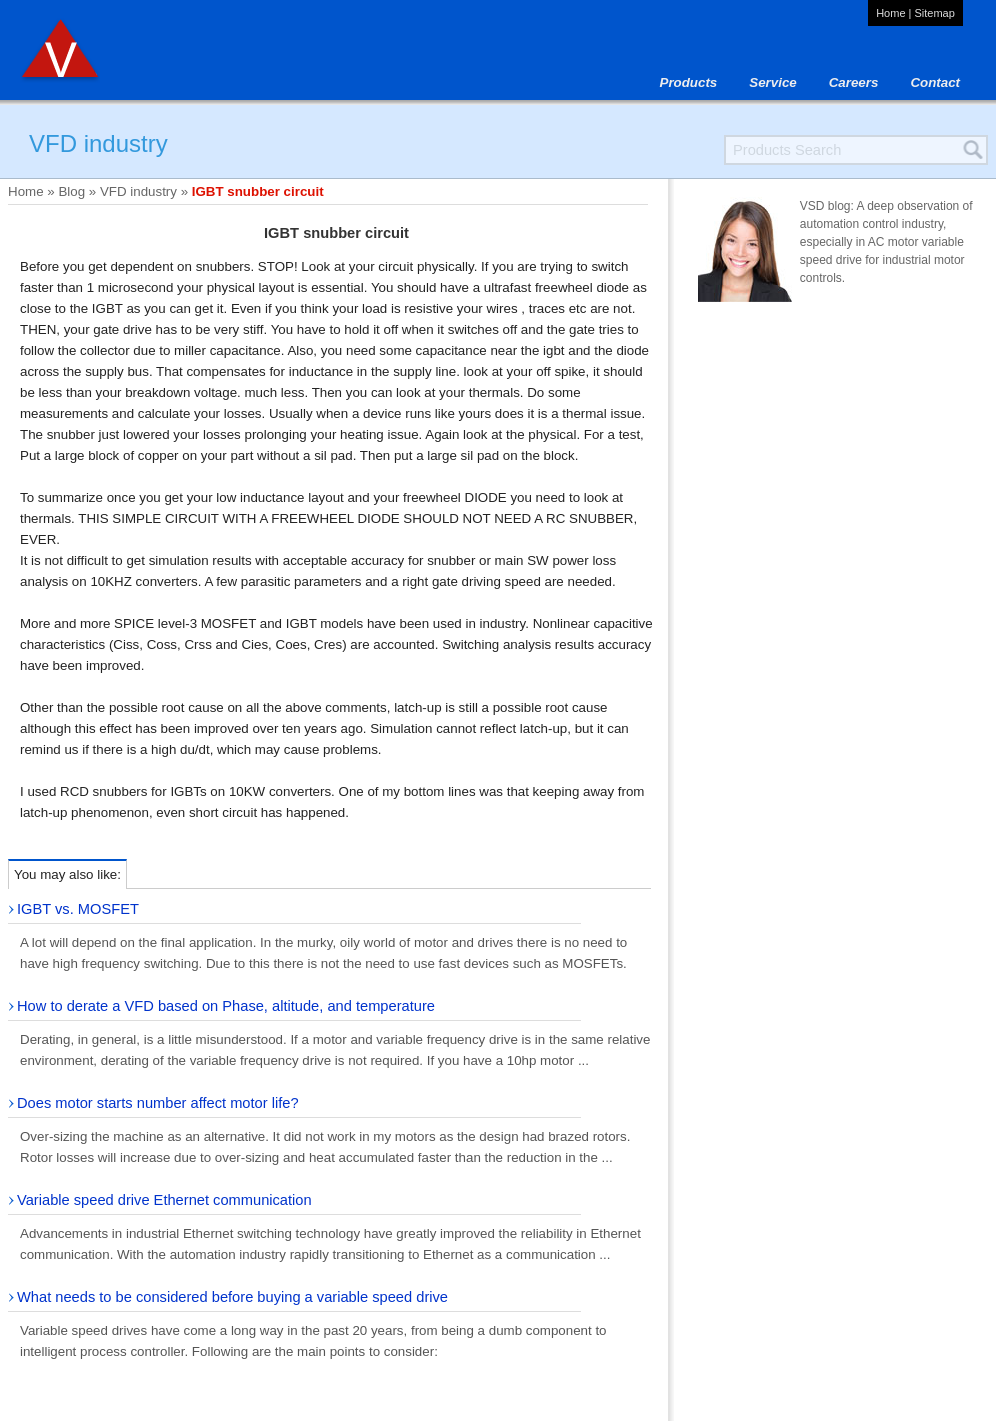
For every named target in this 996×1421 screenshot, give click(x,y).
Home (890, 13)
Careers (854, 82)
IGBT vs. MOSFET (78, 909)
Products (689, 82)
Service (772, 82)
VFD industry (138, 191)
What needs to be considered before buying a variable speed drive (232, 1297)
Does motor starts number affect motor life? (158, 1103)
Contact (935, 82)
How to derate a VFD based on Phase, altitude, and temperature (226, 1006)
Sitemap (934, 13)
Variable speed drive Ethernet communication (164, 1200)
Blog (71, 191)
